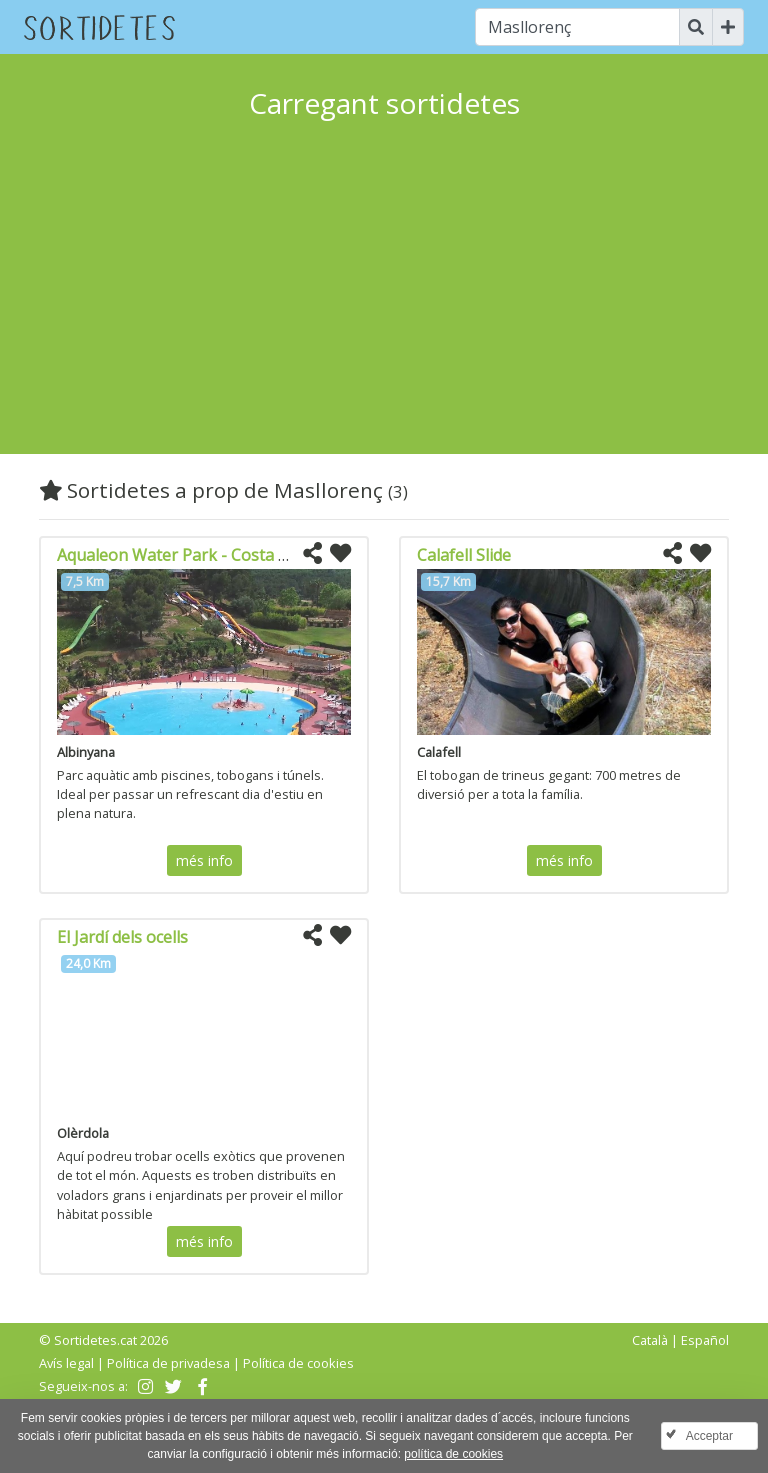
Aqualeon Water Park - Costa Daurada (200, 555)
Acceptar (709, 1436)
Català (650, 1340)
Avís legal (66, 1363)
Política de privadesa (168, 1363)
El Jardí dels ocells (122, 937)
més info (204, 860)
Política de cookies (298, 1363)
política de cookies (453, 1454)
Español (705, 1340)
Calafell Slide (464, 555)
